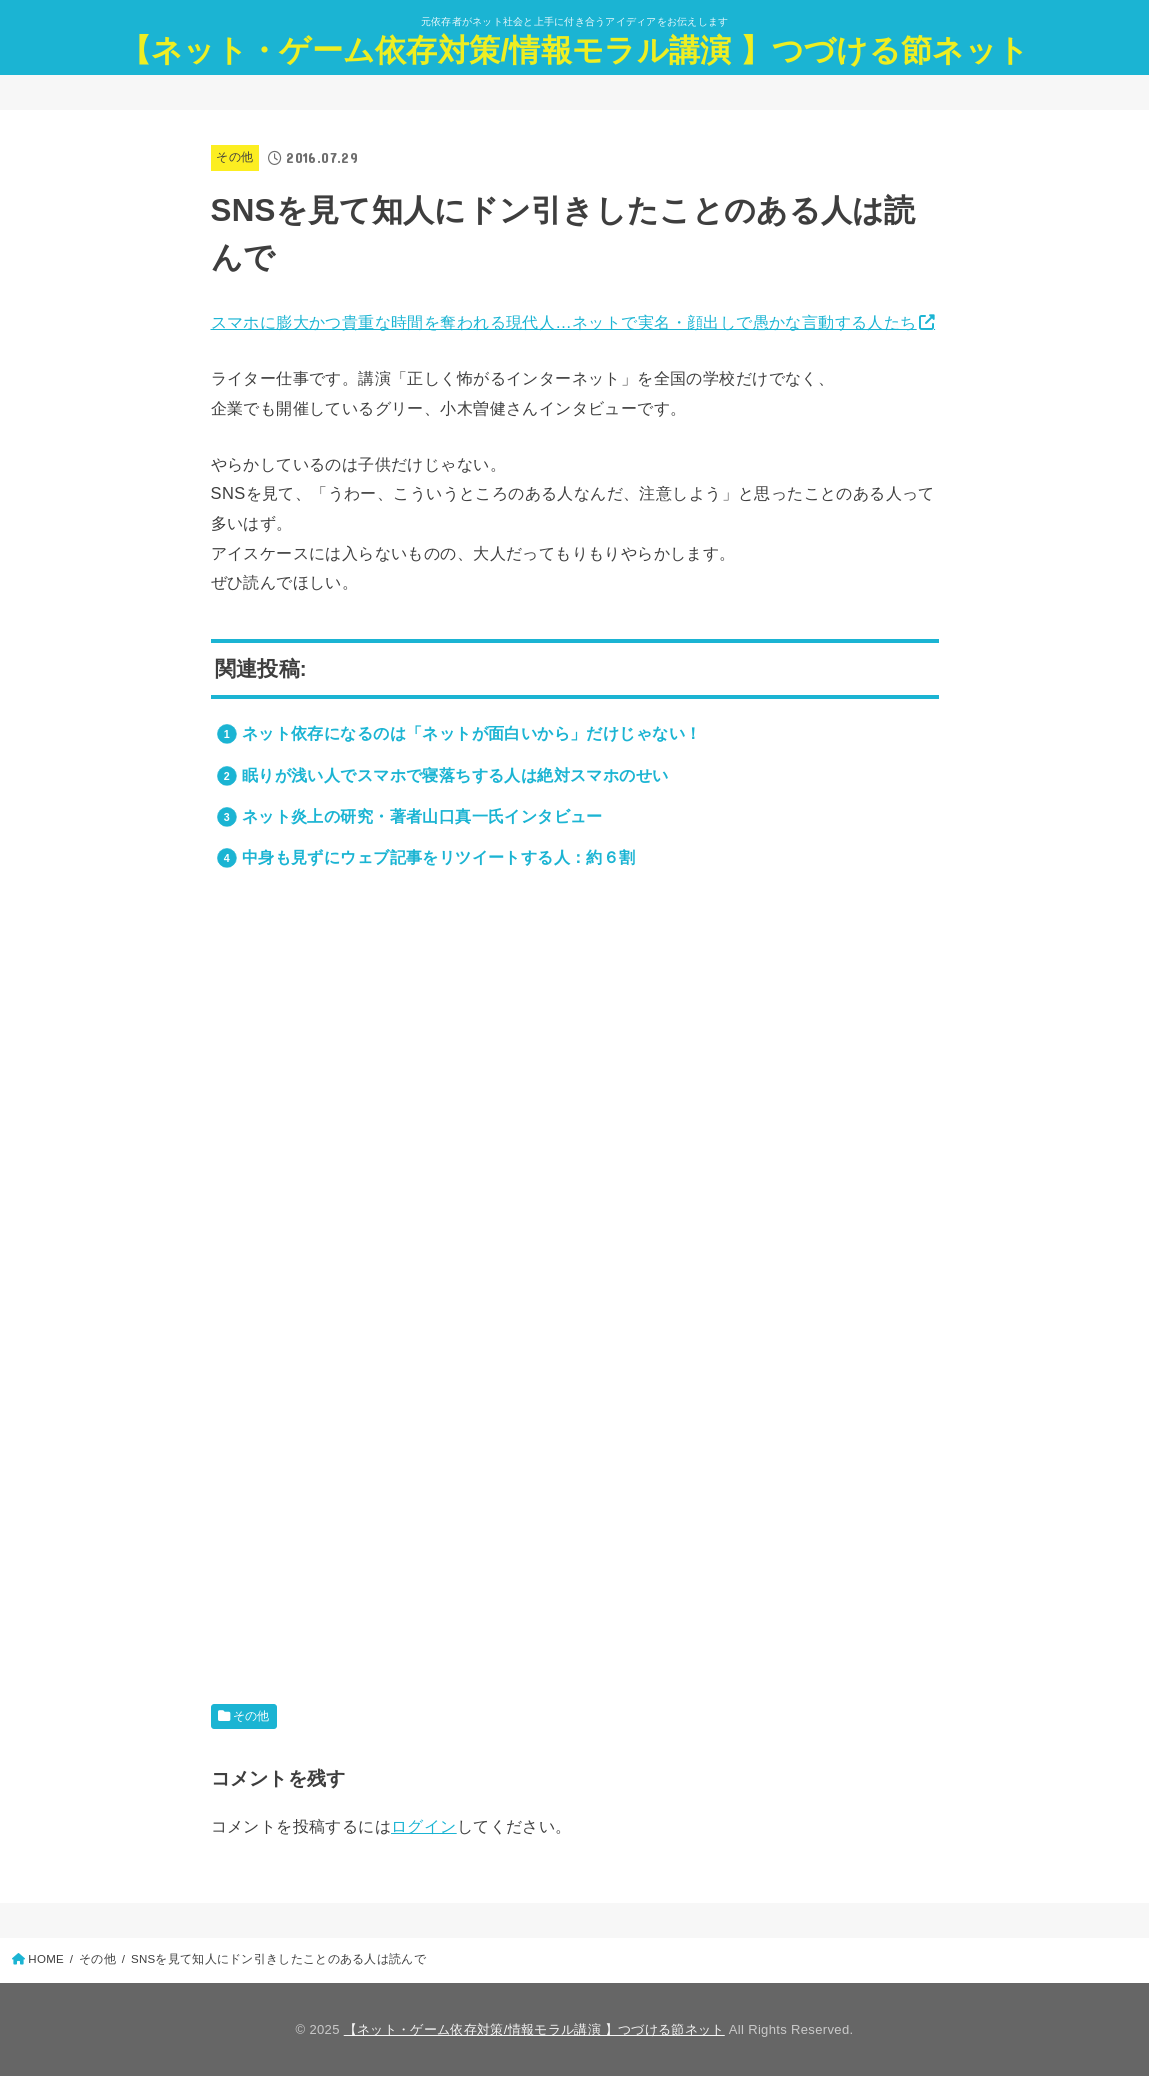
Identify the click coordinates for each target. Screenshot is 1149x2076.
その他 (234, 157)
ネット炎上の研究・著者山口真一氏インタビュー (422, 816)
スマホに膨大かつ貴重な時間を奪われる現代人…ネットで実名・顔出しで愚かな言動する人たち (564, 322)
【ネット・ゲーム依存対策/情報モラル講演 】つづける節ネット (574, 50)
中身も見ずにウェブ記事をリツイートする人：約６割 (439, 857)
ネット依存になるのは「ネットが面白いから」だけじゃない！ (472, 733)
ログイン (424, 1826)
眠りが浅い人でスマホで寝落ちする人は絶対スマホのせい (455, 775)
